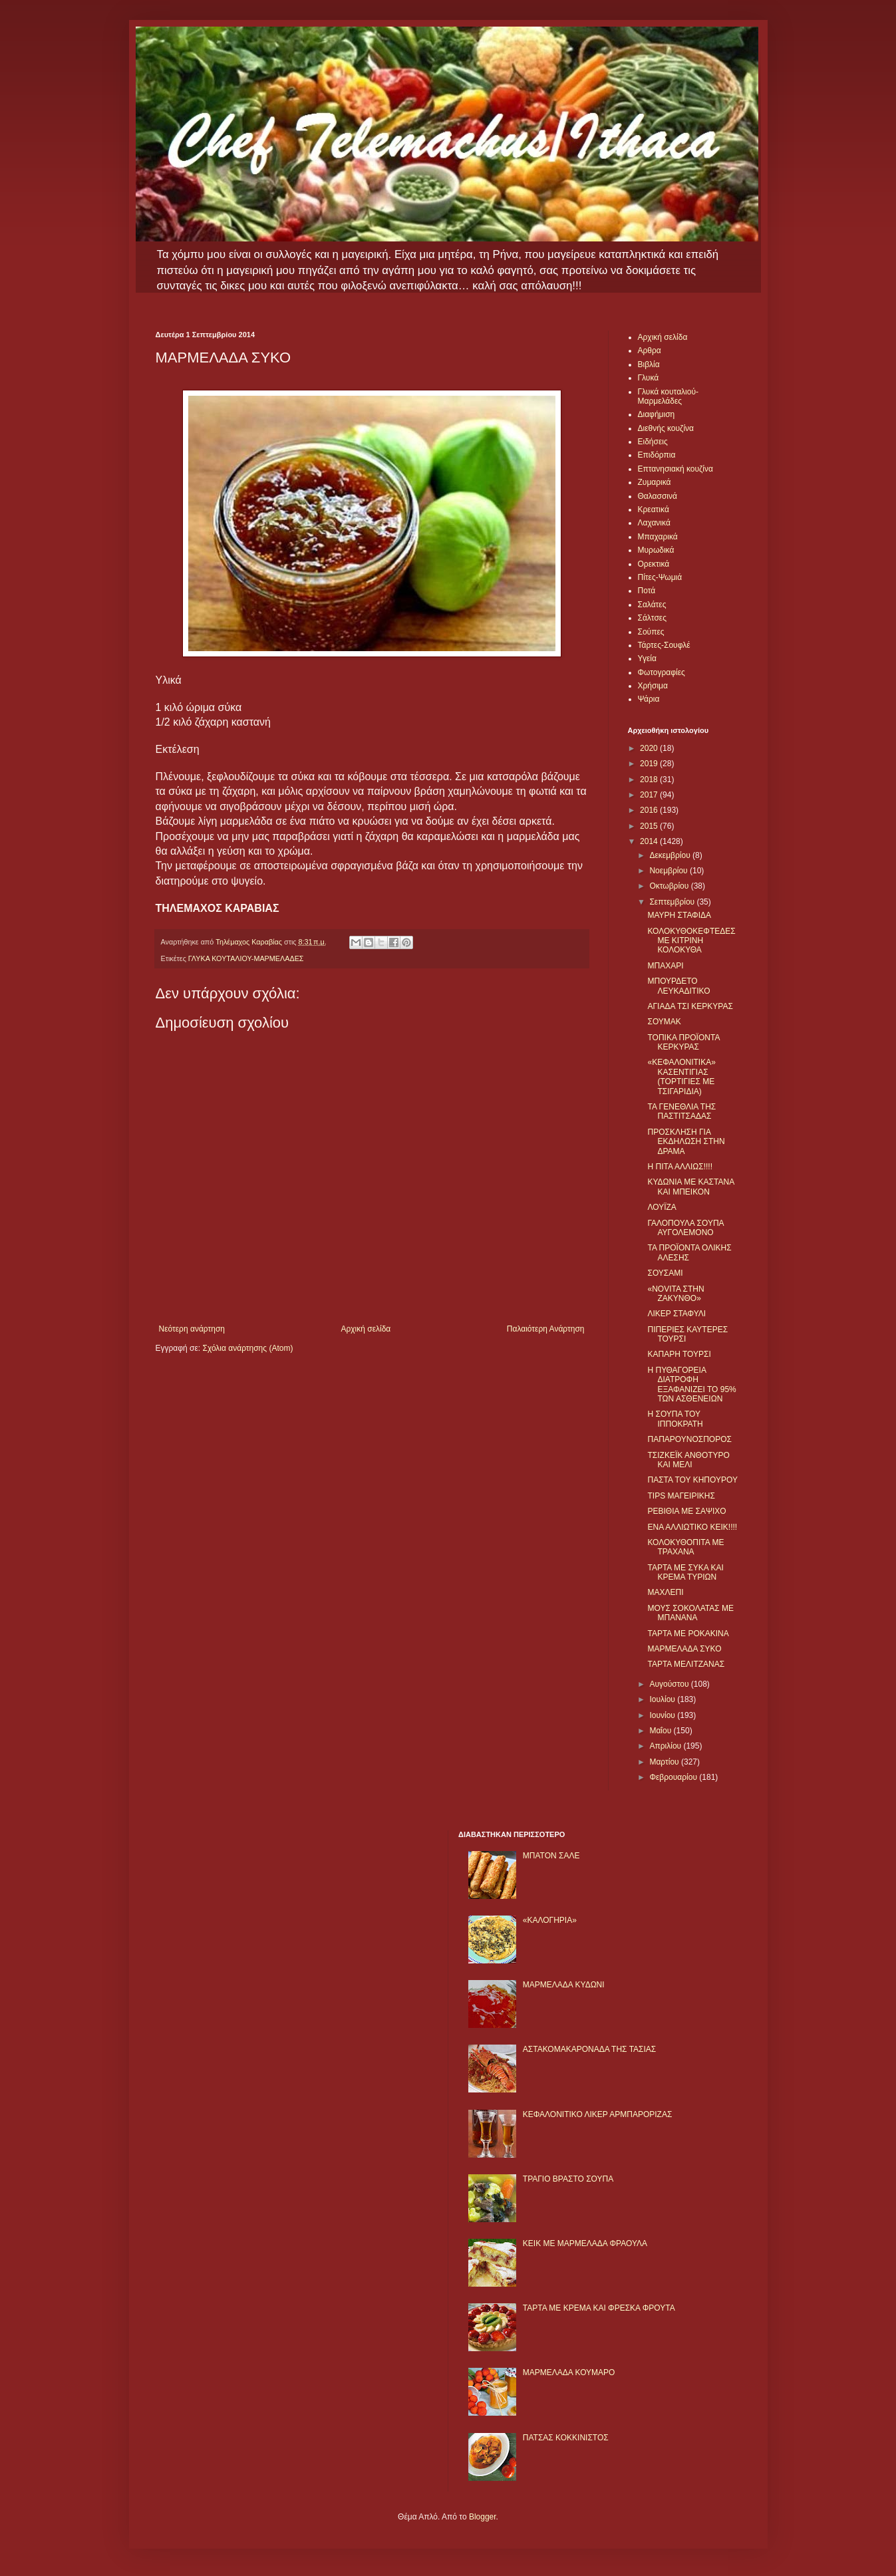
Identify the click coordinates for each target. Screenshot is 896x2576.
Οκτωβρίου (669, 886)
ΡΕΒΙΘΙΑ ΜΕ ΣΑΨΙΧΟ (686, 1511)
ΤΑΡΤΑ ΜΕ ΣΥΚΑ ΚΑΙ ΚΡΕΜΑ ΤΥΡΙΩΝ (685, 1572)
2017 (650, 794)
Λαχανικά (654, 522)
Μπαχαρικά (658, 536)
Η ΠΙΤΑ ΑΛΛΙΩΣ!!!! (679, 1166)
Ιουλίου (663, 1699)
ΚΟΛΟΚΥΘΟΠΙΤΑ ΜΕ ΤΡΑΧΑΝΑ (685, 1547)
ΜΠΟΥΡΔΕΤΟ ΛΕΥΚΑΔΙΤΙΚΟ (678, 985)
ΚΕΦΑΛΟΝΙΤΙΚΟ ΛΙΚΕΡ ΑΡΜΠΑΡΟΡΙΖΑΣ (597, 2114)
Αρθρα (649, 350)
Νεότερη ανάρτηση (192, 1329)
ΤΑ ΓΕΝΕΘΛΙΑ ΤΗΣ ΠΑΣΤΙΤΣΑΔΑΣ (681, 1111)
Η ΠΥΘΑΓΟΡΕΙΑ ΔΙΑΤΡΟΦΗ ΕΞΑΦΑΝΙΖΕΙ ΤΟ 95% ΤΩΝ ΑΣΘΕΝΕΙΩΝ (691, 1384)
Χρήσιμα (653, 685)
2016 (650, 810)
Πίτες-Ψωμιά (660, 577)
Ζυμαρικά (654, 482)
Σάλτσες (652, 618)
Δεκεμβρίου (670, 855)
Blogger (482, 2516)
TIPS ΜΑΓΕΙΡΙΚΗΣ (680, 1496)
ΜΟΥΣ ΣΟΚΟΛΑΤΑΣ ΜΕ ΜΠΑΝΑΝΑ (690, 1613)
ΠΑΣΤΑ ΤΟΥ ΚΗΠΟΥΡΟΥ (692, 1480)
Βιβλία (649, 364)
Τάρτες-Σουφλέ (664, 645)
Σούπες (651, 632)
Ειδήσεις (653, 441)
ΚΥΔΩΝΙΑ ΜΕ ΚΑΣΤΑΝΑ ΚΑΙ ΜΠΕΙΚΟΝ (690, 1186)
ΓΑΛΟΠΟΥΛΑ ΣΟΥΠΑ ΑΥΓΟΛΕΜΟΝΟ (685, 1227)
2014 (650, 841)
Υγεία (647, 658)
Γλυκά (648, 377)
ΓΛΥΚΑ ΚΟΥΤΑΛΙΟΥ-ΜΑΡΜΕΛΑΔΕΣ (246, 958)
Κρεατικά (653, 509)
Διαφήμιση (656, 414)
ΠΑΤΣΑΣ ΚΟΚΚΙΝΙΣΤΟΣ (566, 2437)
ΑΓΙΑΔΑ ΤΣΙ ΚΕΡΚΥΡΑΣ (689, 1006)
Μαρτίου (665, 1762)
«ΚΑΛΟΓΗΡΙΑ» (550, 1920)
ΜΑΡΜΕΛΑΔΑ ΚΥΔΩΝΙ (564, 1984)
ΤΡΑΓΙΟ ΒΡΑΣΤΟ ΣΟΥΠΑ (568, 2179)
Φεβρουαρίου (674, 1777)
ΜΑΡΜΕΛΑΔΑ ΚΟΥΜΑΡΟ (569, 2372)
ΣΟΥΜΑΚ (663, 1021)
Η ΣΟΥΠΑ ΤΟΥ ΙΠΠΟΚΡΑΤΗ (674, 1418)
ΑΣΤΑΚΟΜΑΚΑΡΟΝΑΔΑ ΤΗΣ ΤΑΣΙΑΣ (589, 2049)
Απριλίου (666, 1746)
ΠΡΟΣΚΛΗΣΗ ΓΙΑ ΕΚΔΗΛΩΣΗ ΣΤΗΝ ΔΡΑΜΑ (685, 1141)
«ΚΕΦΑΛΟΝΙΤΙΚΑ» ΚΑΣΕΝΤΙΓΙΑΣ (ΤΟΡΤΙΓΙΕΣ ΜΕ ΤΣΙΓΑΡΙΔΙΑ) (681, 1076)
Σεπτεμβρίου (672, 902)
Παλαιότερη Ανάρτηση (546, 1329)
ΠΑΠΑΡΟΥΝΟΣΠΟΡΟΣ (689, 1439)
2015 (650, 826)
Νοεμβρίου (669, 870)
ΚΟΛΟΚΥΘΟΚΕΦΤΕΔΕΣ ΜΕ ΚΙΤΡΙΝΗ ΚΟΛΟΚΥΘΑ (691, 941)
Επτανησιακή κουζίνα (675, 469)
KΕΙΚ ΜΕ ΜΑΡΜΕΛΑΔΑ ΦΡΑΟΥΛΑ (585, 2243)
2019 (650, 763)
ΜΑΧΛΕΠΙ (665, 1592)
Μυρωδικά (656, 550)
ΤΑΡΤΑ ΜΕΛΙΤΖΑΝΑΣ (685, 1664)
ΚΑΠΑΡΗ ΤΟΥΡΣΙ (678, 1354)
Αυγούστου (669, 1684)
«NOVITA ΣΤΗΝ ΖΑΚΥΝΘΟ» (675, 1293)
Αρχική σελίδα (365, 1329)
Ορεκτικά (654, 564)
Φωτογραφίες (661, 672)
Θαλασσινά (657, 496)
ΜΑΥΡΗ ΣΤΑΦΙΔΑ (679, 915)
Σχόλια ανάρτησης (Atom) (247, 1348)
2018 (650, 779)
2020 (650, 748)
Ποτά (647, 590)
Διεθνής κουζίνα (666, 428)
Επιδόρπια (657, 455)
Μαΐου (661, 1730)
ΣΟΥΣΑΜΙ (664, 1273)
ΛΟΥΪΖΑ (661, 1207)
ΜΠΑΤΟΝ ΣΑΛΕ (551, 1855)
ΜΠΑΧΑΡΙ (665, 965)
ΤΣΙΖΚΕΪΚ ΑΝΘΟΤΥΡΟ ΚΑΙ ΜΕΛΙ (688, 1460)
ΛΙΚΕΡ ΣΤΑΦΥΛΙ (676, 1313)
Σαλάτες (652, 604)
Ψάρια (649, 699)
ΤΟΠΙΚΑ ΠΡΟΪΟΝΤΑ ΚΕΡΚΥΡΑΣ (683, 1042)
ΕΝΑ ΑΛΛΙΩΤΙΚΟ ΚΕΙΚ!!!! (692, 1527)
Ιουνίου (663, 1715)
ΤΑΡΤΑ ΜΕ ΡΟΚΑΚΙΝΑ (687, 1633)
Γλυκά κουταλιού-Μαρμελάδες (668, 396)
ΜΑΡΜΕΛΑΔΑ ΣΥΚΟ (684, 1648)
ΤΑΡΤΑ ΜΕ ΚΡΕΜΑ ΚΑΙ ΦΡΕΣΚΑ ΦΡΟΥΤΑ (599, 2308)
